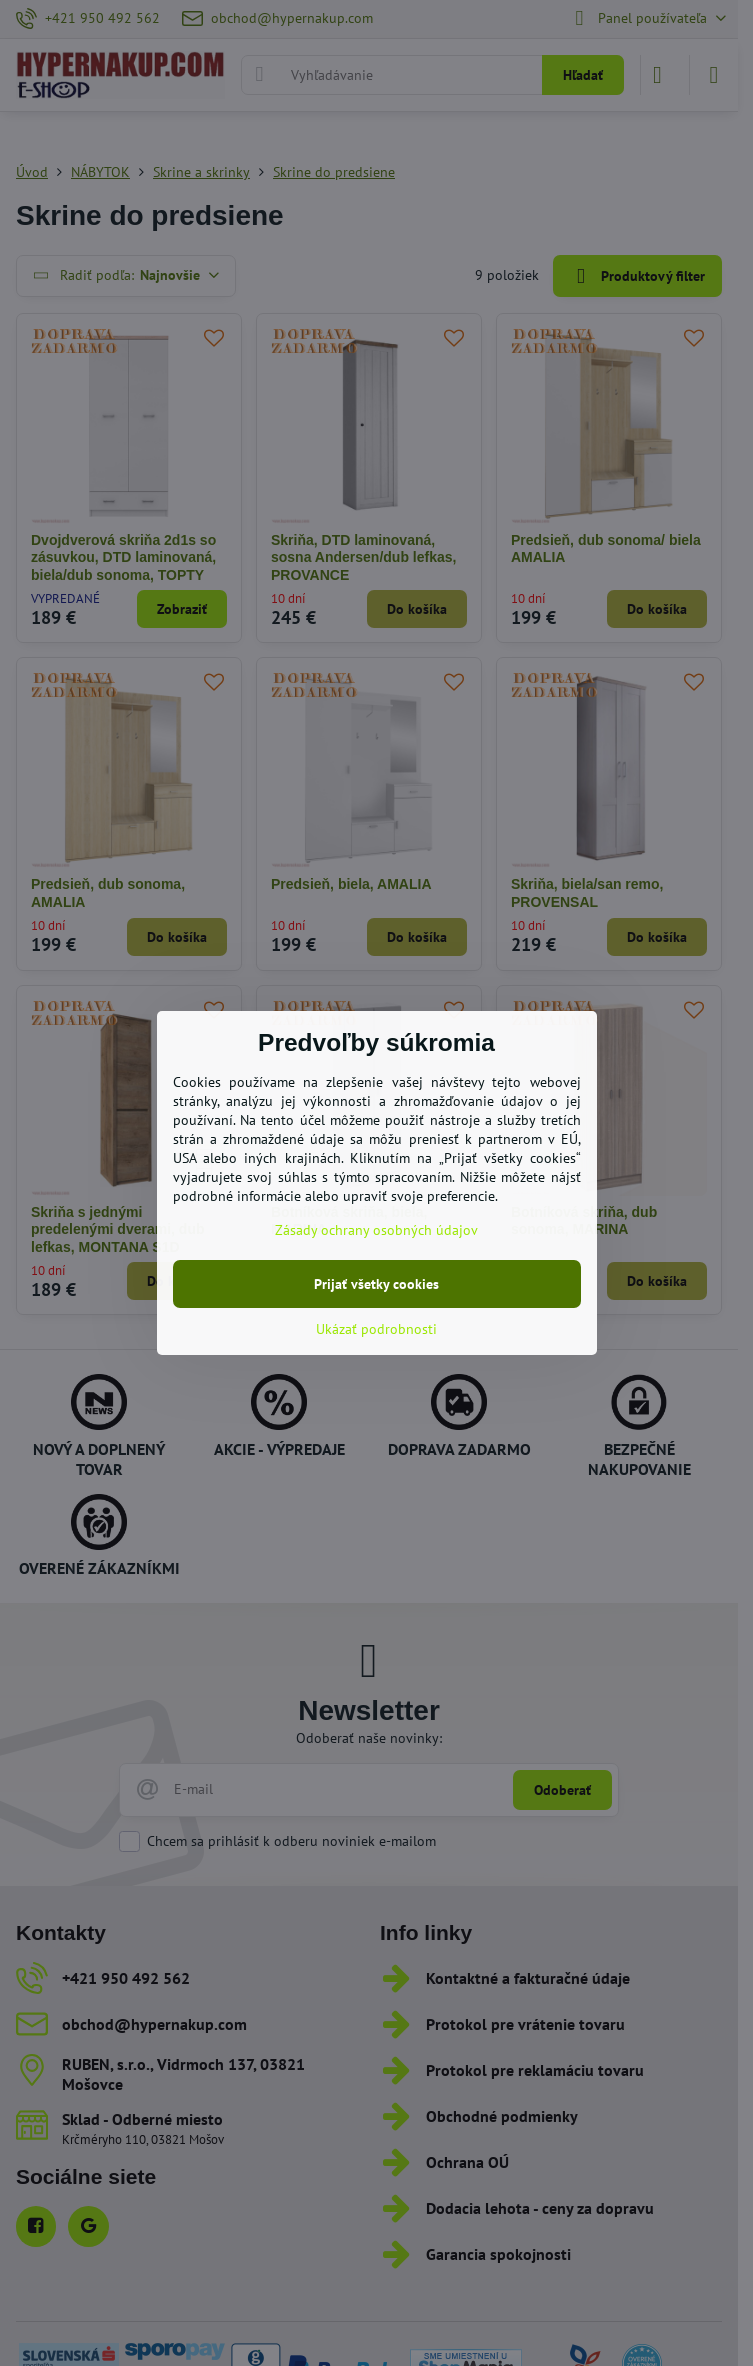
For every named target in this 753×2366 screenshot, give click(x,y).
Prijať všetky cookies (376, 1284)
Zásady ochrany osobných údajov (376, 1230)
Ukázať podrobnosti (376, 1329)
